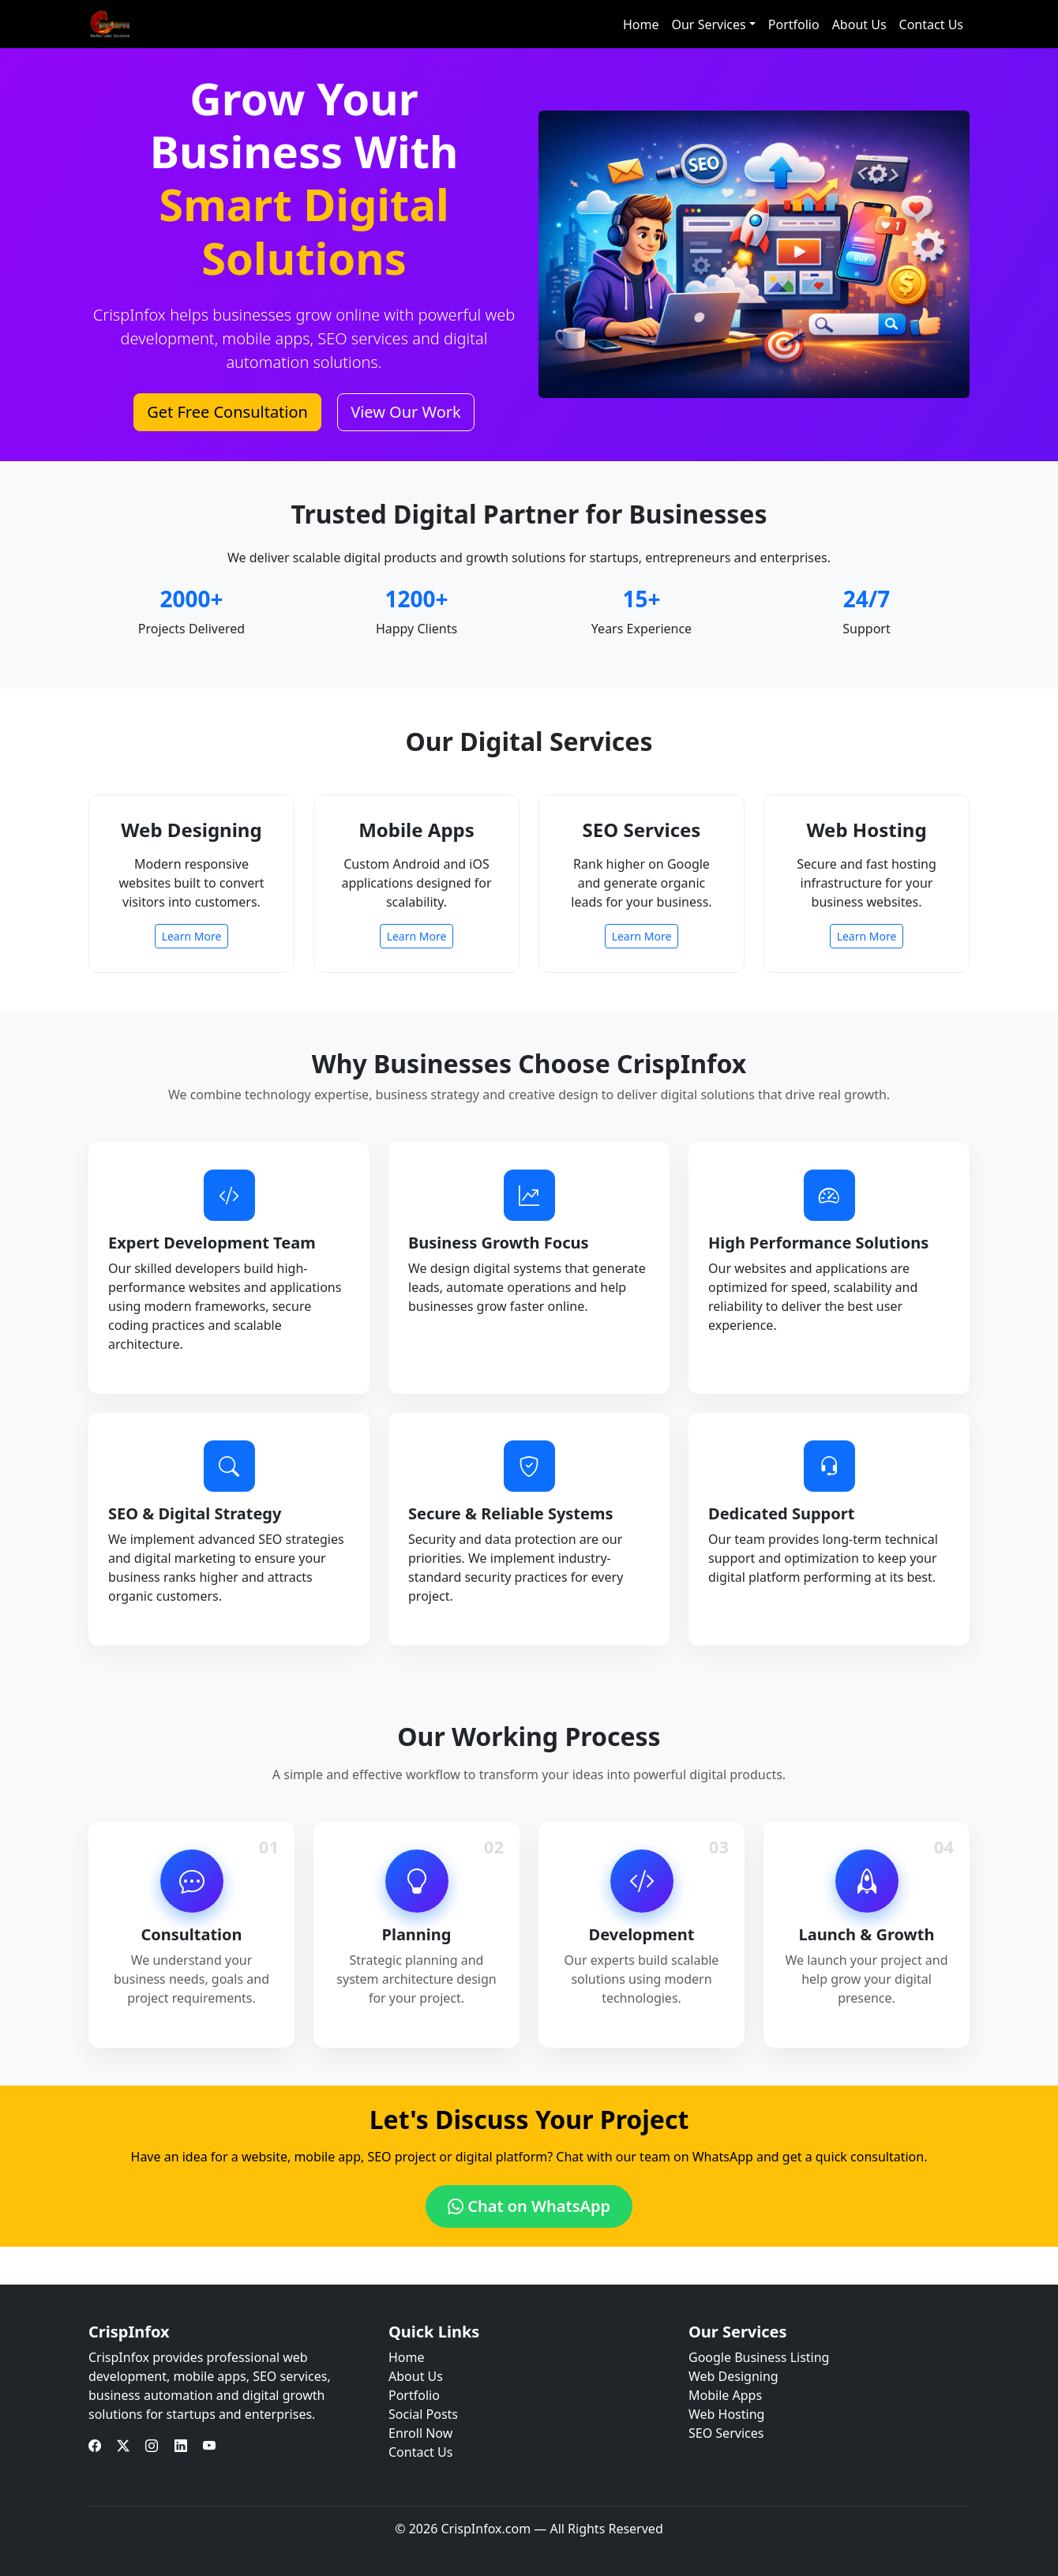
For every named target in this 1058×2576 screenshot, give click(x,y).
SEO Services (725, 2433)
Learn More (192, 936)
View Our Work (406, 411)
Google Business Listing (758, 2357)
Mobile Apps (725, 2395)
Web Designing (733, 2376)
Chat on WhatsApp (529, 2206)
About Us (859, 24)
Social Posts (423, 2414)
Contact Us (931, 24)
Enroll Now (420, 2433)
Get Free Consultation (227, 411)
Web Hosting (726, 2414)
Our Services (708, 24)
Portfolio (794, 24)
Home (641, 24)
